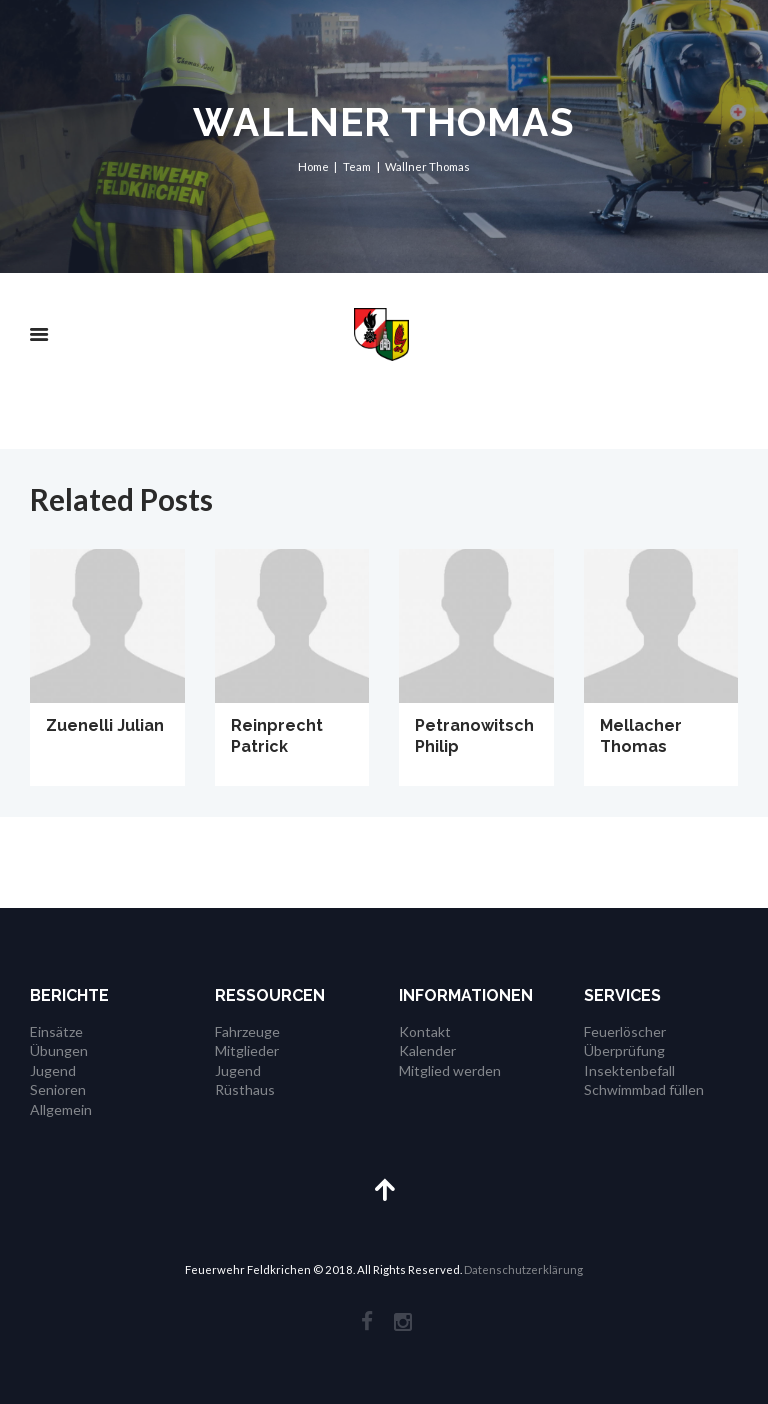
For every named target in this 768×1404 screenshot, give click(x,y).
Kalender (427, 1050)
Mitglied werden (450, 1070)
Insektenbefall (629, 1070)
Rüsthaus (245, 1089)
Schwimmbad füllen (644, 1089)
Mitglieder (247, 1050)
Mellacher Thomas (641, 736)
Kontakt (425, 1031)
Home (313, 166)
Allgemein (61, 1109)
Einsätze (56, 1031)
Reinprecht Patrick (277, 736)
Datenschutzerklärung (523, 1269)
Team (357, 166)
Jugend (53, 1070)
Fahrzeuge (247, 1031)
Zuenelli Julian (105, 725)
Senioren (58, 1089)
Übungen (59, 1050)
